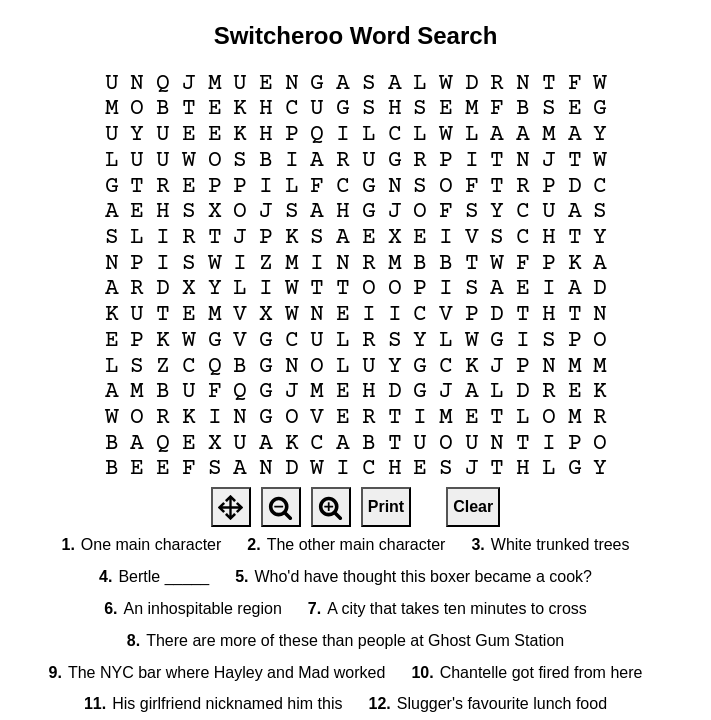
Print (386, 506)
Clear (473, 506)
